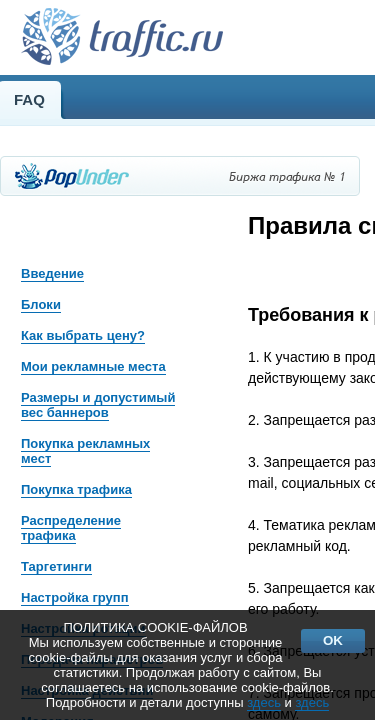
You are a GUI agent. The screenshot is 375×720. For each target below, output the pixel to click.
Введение (52, 273)
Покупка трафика (76, 489)
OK (333, 640)
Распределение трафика (71, 528)
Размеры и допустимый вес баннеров (98, 405)
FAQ (29, 99)
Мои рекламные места (93, 366)
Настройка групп (75, 597)
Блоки (41, 304)
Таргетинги (56, 566)
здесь (264, 702)
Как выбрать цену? (83, 335)
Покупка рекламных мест (85, 451)
